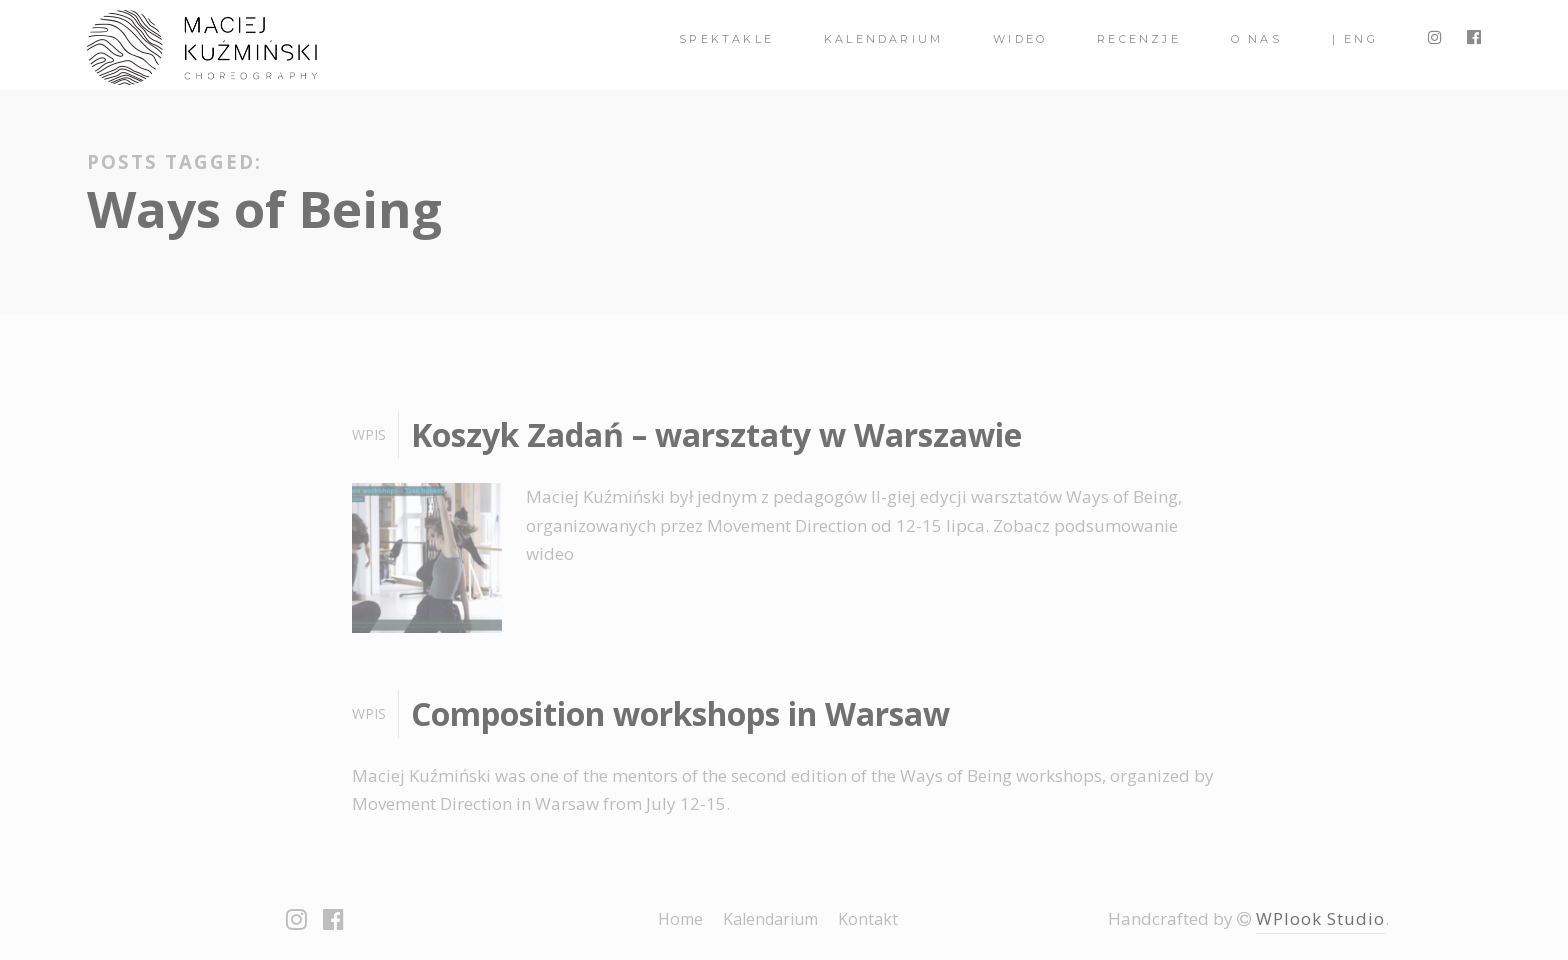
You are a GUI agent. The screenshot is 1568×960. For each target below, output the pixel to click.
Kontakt (868, 919)
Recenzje (1139, 39)
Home (680, 919)
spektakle (726, 39)
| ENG (1355, 39)
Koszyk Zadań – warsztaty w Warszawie (716, 434)
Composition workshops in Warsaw (680, 713)
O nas (1256, 39)
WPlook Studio (1320, 918)
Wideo (1020, 39)
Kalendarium (883, 39)
